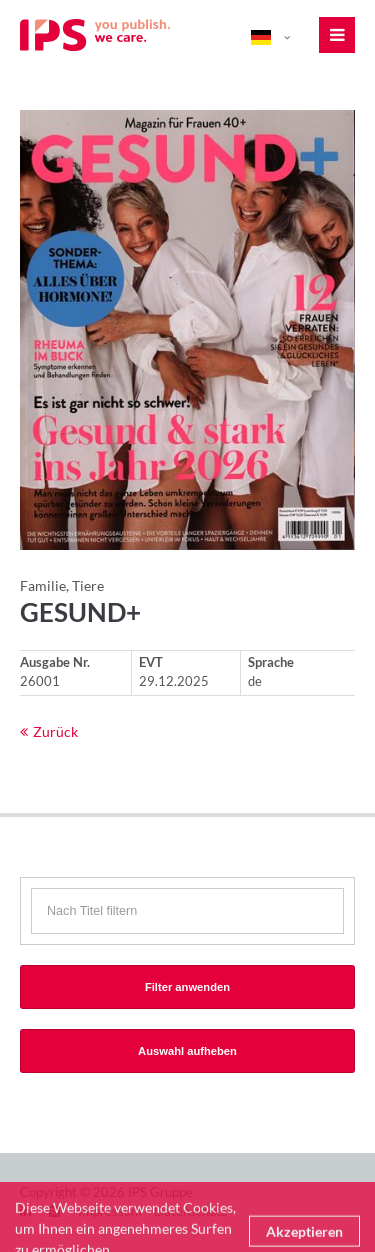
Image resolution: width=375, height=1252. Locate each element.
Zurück (55, 731)
